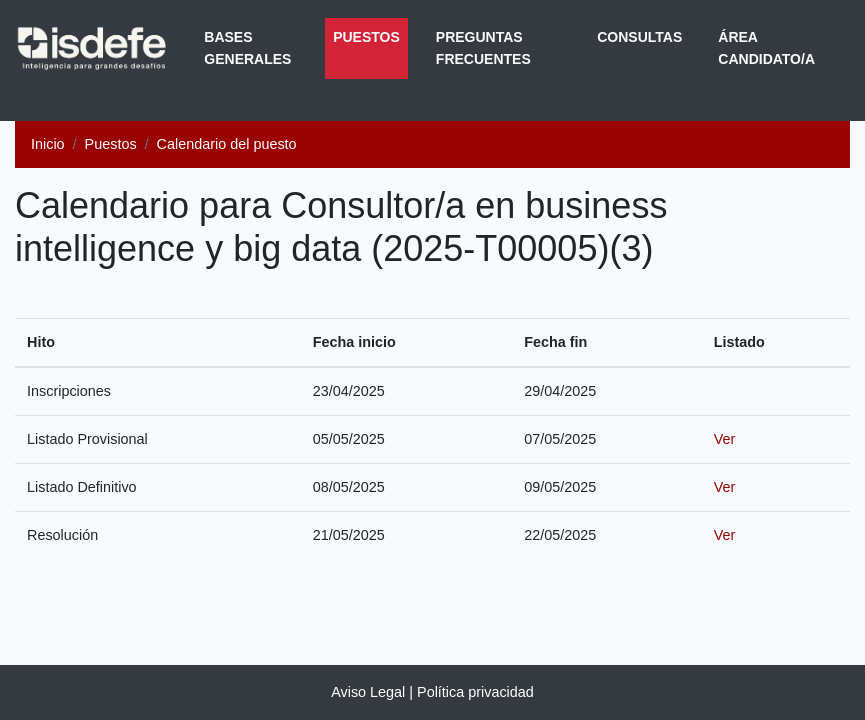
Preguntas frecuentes (483, 48)
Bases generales (247, 48)
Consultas (639, 37)
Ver (725, 439)
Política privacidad (475, 692)
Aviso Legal (368, 692)
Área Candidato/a (766, 48)
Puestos (370, 35)
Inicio (48, 144)
